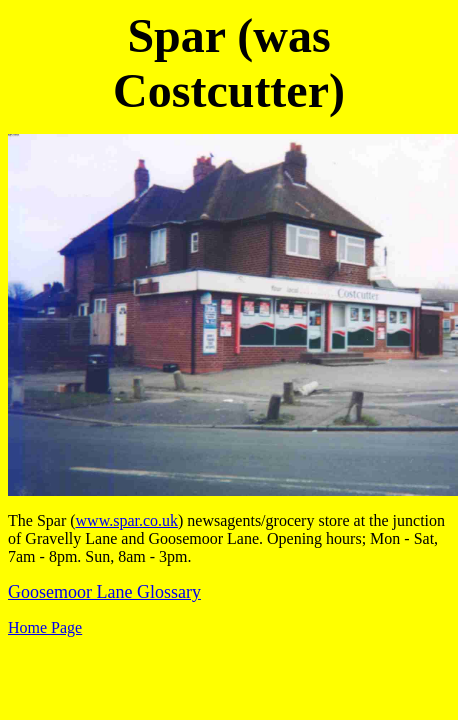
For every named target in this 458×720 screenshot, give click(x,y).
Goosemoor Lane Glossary (104, 592)
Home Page (45, 627)
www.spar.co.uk (127, 520)
